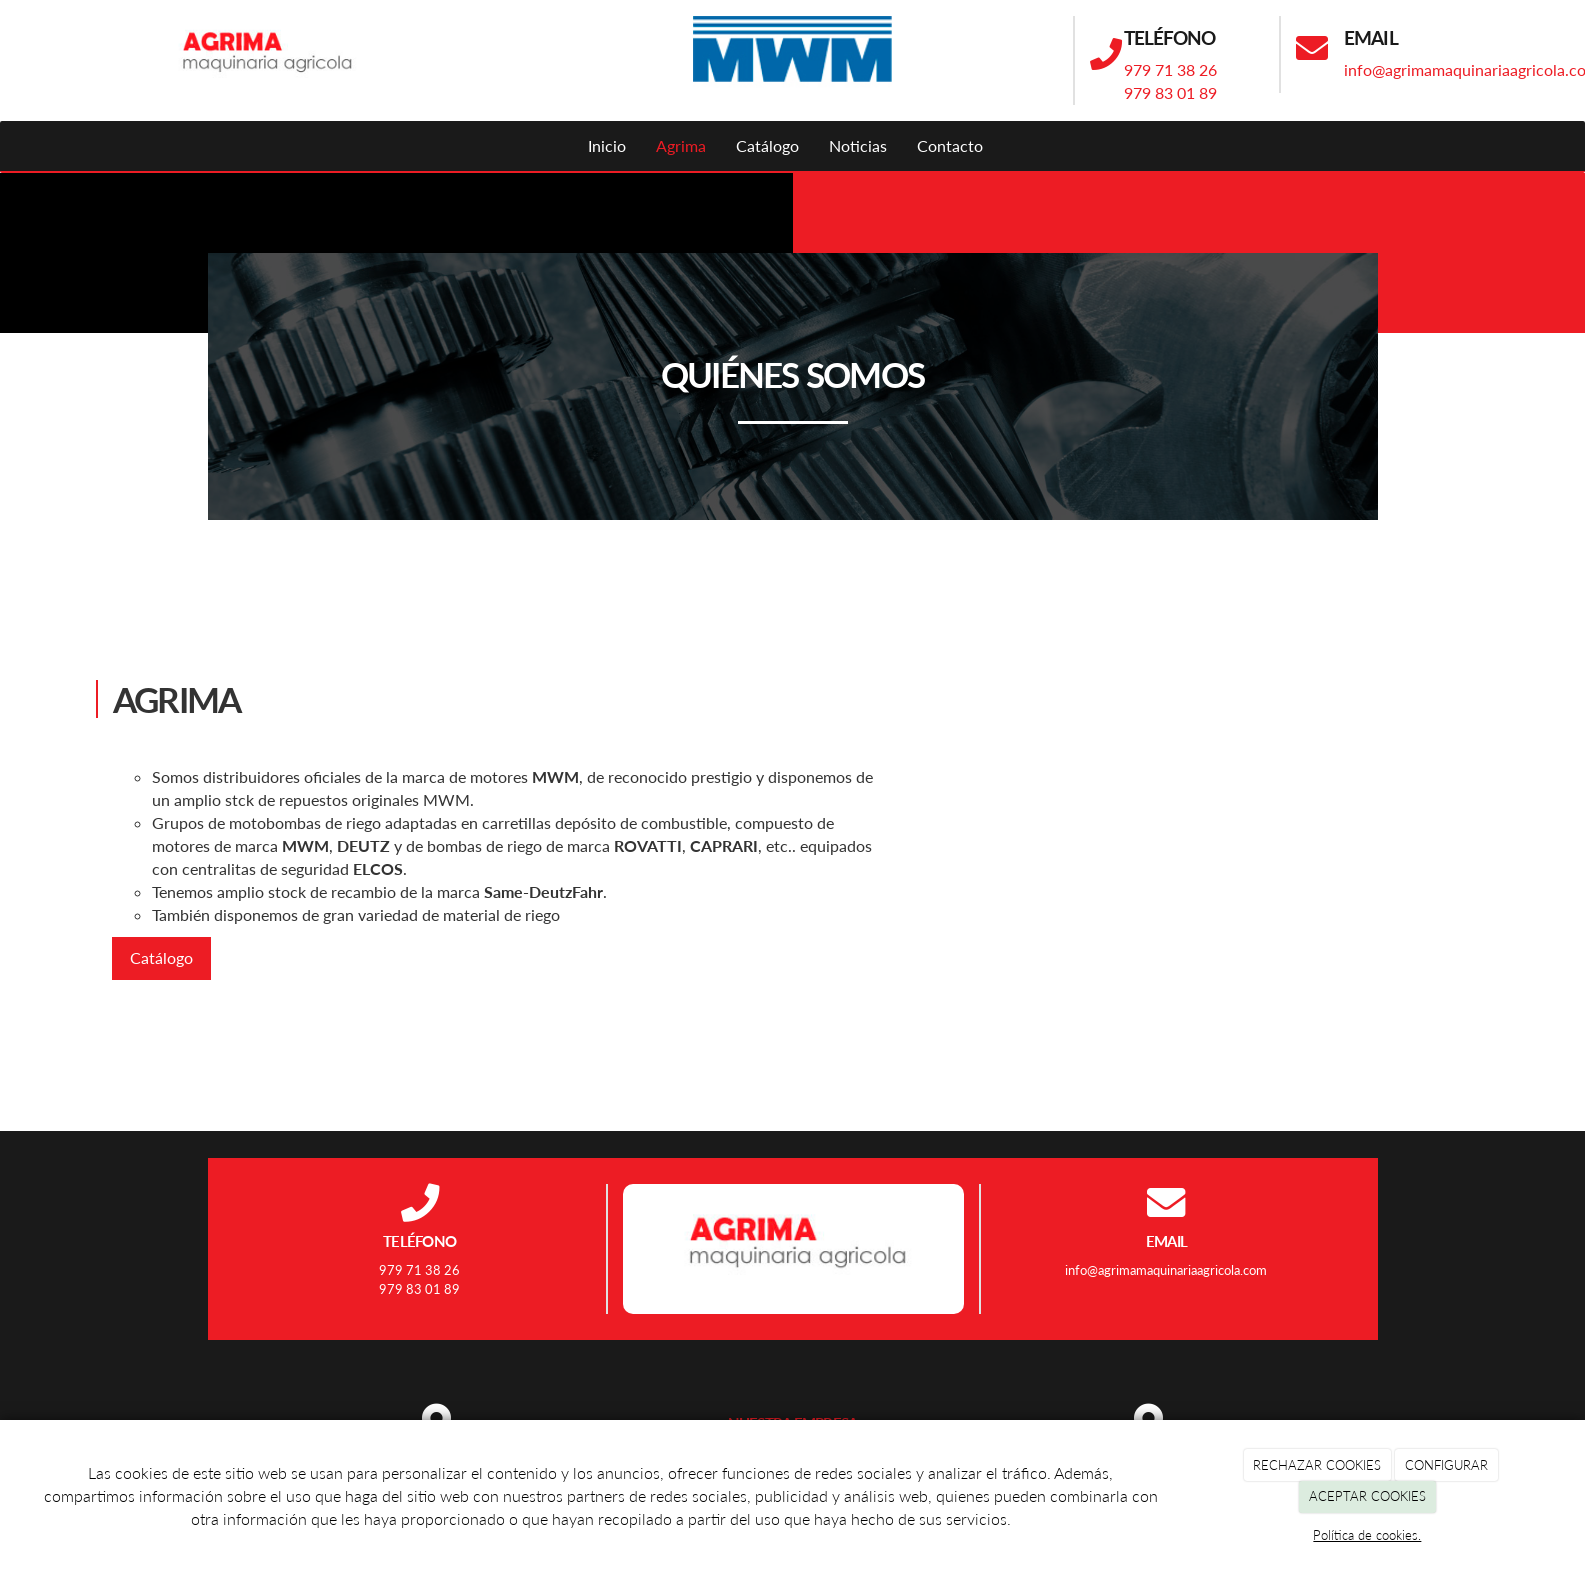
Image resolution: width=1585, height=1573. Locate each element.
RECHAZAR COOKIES (1317, 1465)
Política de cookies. (1367, 1535)
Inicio (607, 145)
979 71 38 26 (1170, 69)
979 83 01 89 (1170, 92)
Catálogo (767, 145)
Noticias (858, 145)
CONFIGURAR (1446, 1465)
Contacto (950, 145)
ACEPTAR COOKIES (1367, 1496)
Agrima (681, 145)
